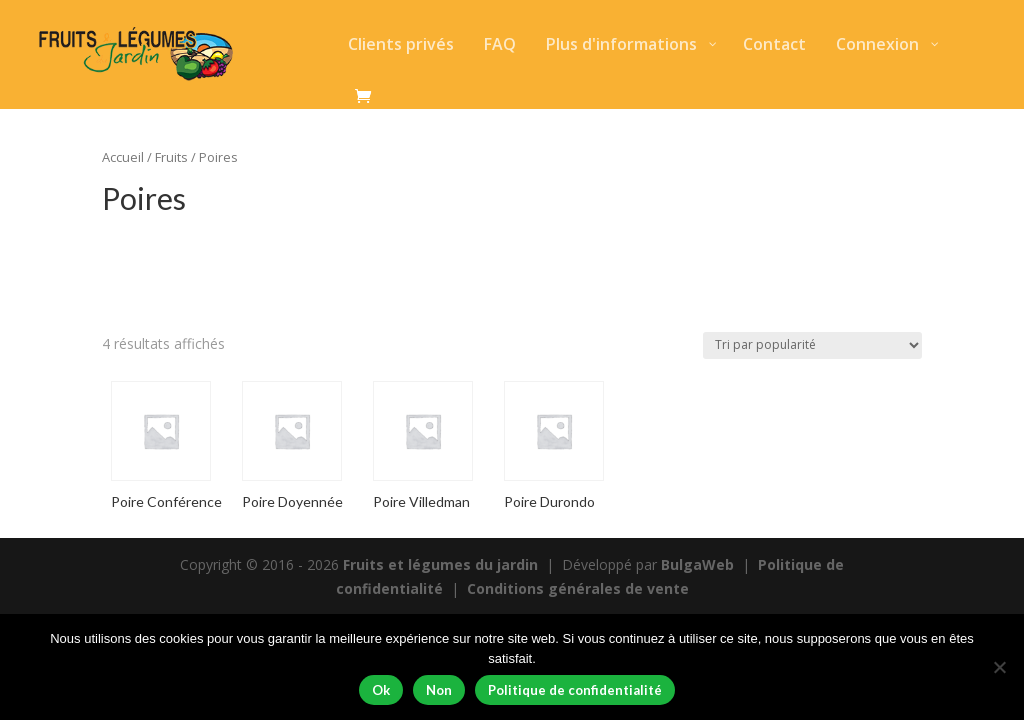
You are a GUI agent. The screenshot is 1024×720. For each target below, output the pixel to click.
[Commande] (812, 345)
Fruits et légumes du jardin (440, 564)
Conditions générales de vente (578, 588)
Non (439, 690)
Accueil (123, 157)
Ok (381, 690)
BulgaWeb (697, 564)
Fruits (171, 157)
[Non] (999, 667)
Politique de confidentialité (575, 690)
